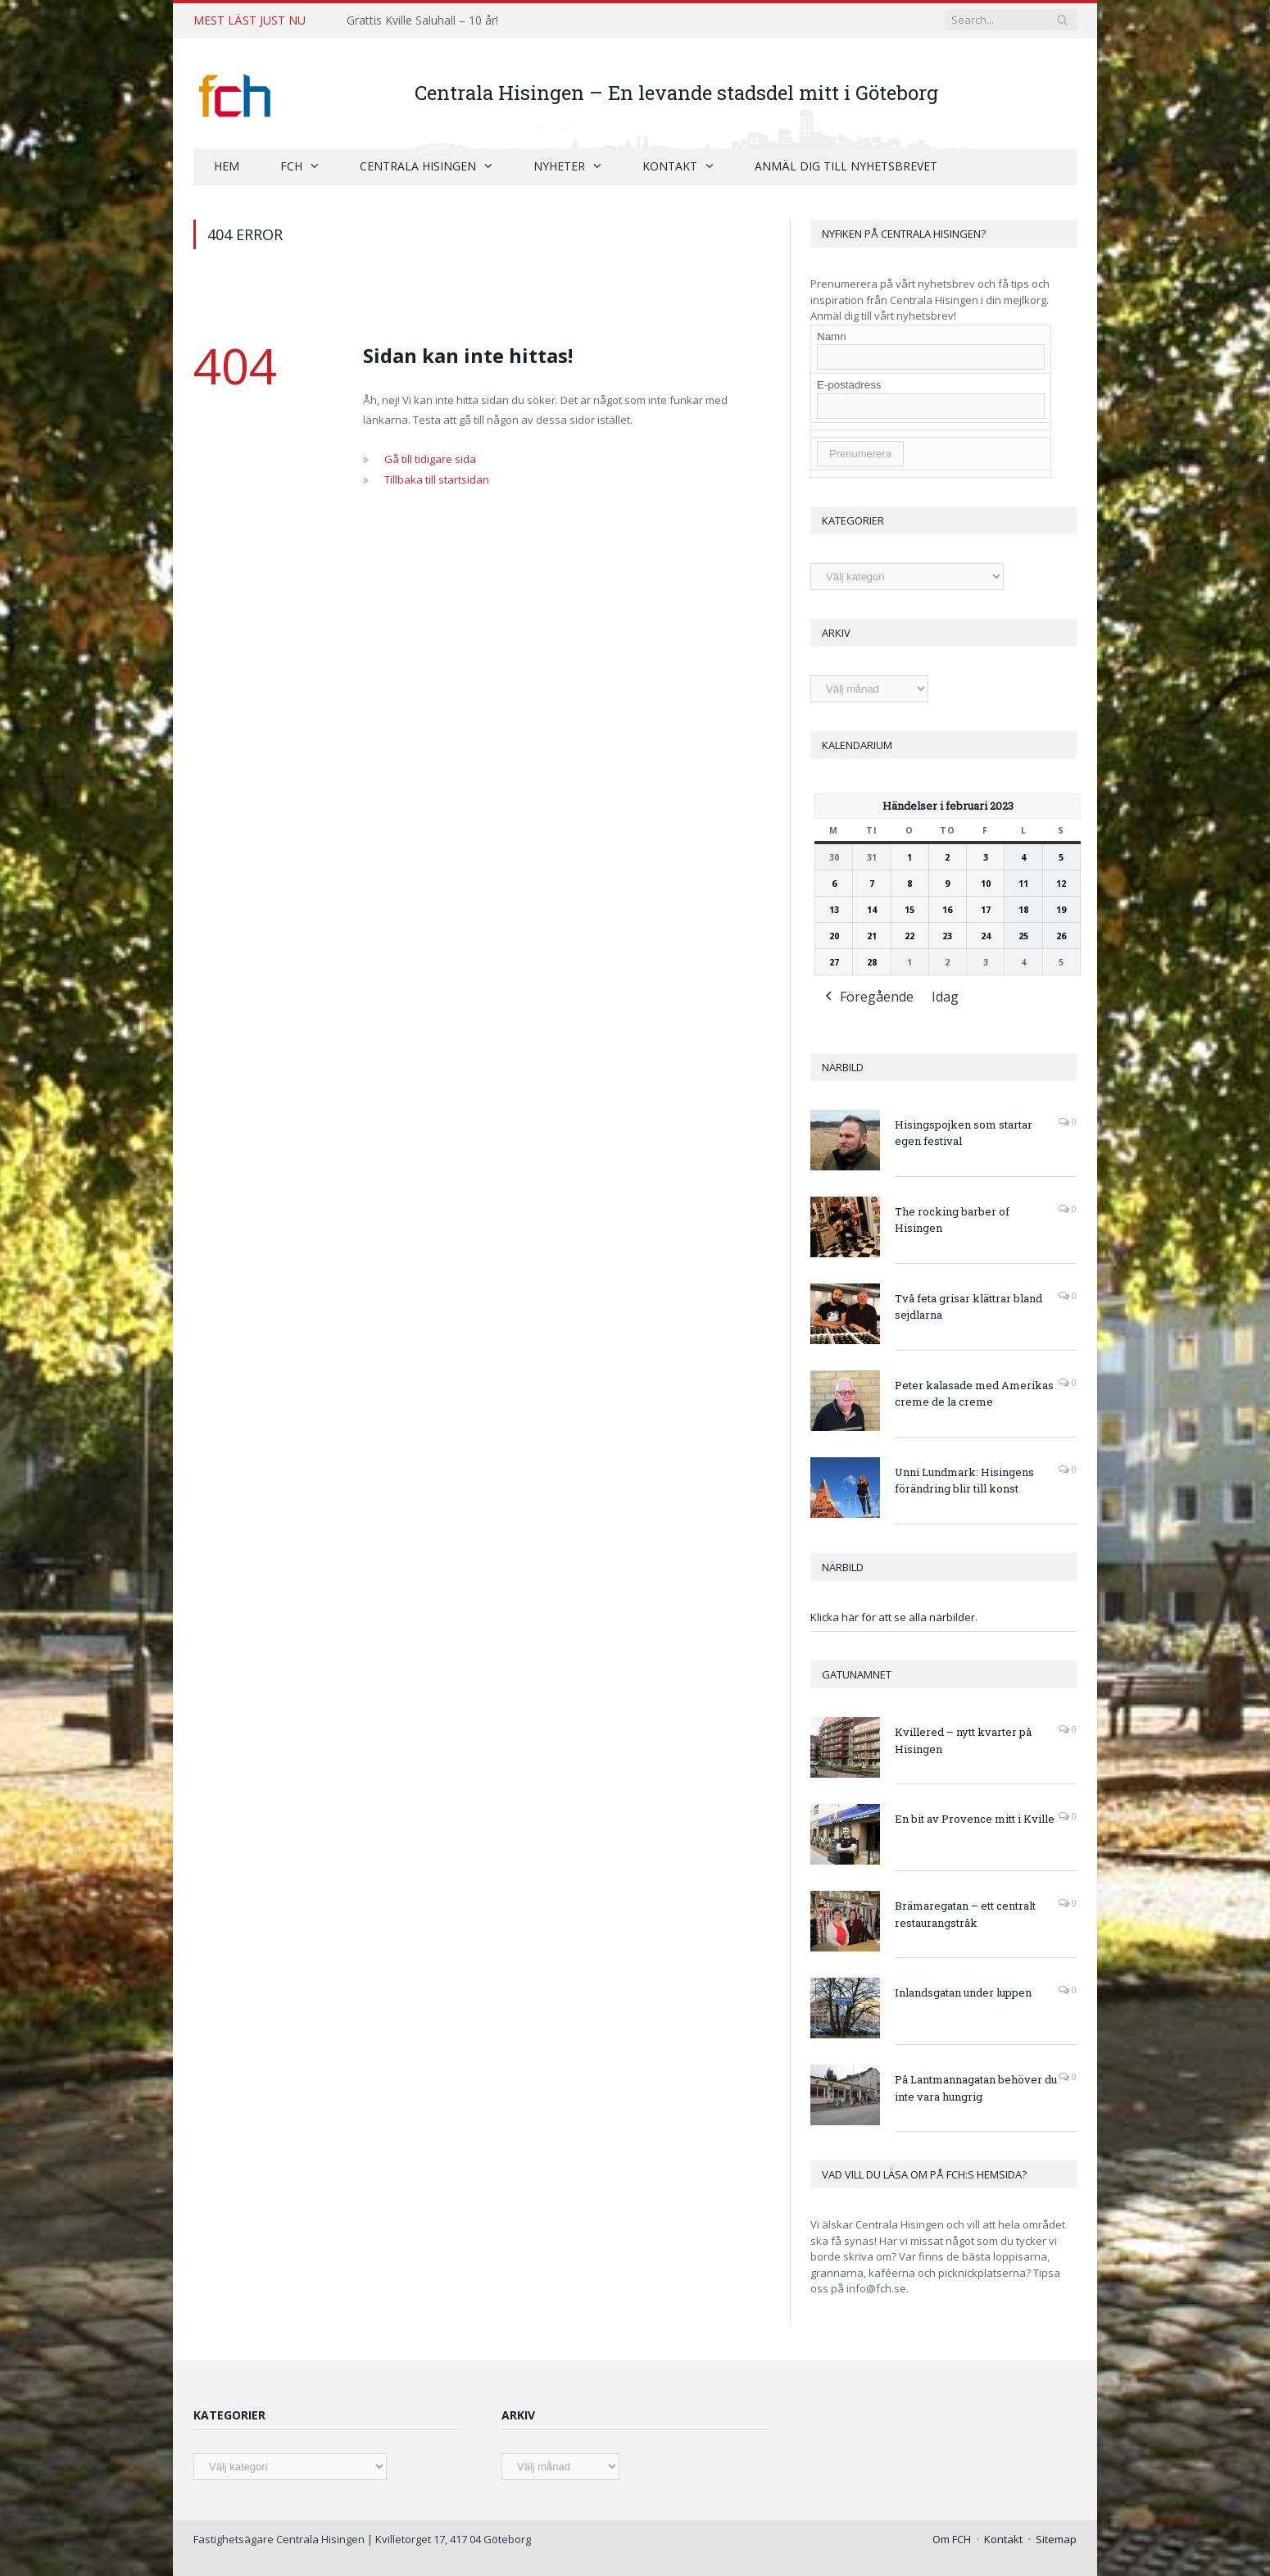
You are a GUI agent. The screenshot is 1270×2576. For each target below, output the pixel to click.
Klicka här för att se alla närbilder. (893, 1617)
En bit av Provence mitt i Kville (975, 1818)
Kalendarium (857, 745)
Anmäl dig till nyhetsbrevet (846, 166)
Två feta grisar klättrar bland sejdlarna (968, 1307)
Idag (945, 997)
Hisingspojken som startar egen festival (963, 1133)
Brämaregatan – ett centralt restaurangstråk (965, 1914)
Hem (226, 166)
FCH (291, 166)
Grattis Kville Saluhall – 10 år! (422, 20)
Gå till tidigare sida (430, 459)
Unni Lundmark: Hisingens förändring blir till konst (964, 1481)
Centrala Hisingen (418, 166)
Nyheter (559, 166)
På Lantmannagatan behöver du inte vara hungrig (976, 2088)
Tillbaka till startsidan (436, 479)
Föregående (868, 998)
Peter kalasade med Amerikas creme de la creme (974, 1394)
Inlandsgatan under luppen (963, 1992)
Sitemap (1056, 2539)
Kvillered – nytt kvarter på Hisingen (963, 1740)
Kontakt (669, 166)
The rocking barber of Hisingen (952, 1220)
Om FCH (951, 2539)
